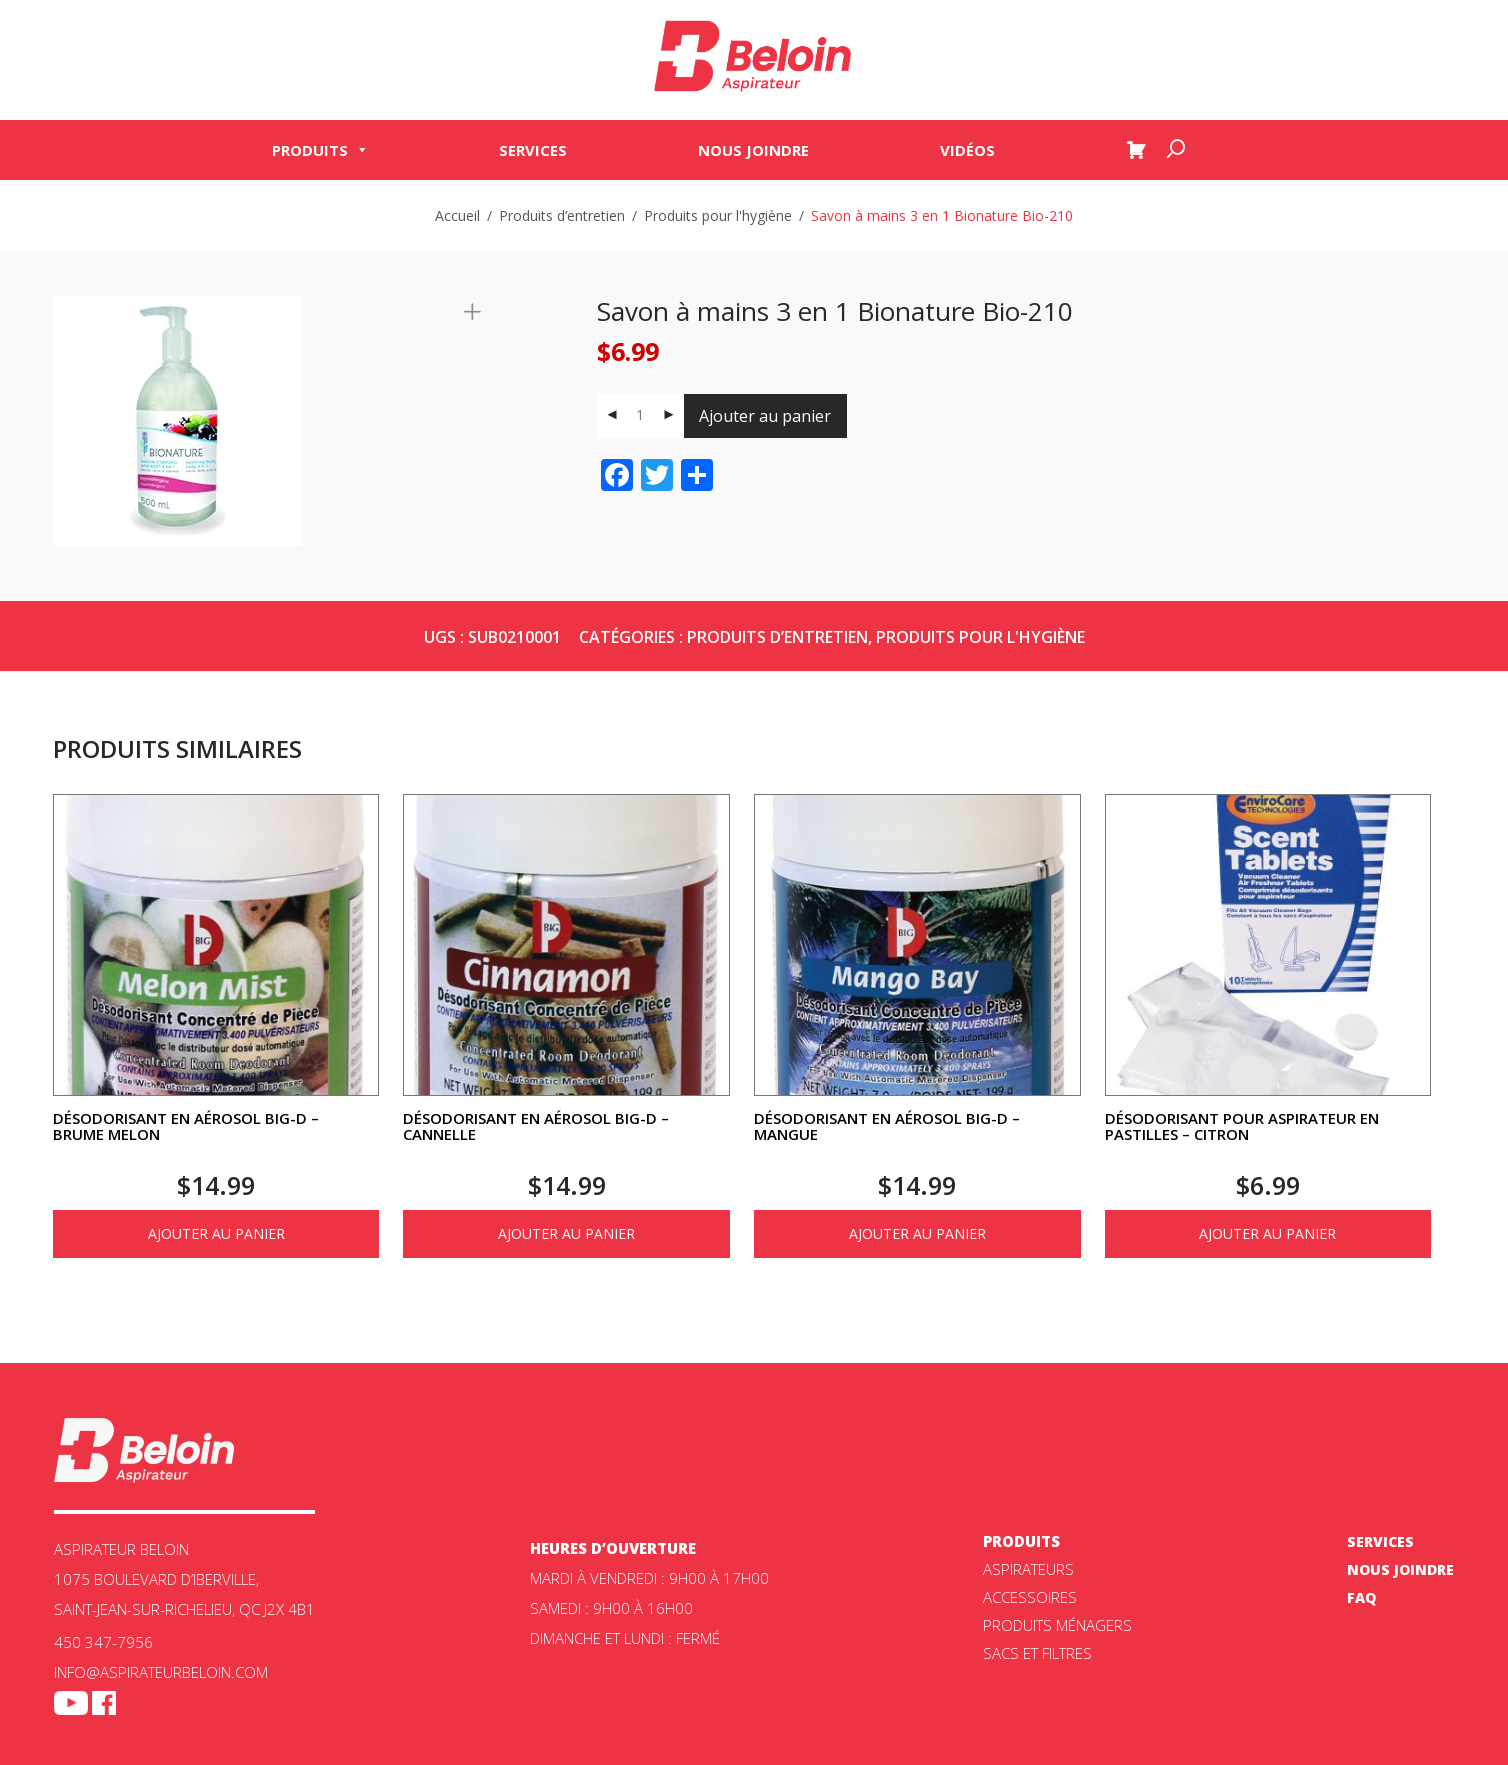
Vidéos (967, 152)
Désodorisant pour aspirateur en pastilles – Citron (1242, 1126)
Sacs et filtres (1037, 1653)
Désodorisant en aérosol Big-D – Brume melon (186, 1126)
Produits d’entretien (562, 215)
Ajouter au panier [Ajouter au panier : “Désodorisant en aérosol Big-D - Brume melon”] (216, 1233)
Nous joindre (753, 152)
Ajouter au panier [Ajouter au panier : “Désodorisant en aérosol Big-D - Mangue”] (917, 1233)
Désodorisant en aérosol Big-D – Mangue (887, 1126)
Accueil (457, 215)
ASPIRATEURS (1028, 1569)
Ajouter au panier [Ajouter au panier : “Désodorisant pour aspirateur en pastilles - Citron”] (1267, 1233)
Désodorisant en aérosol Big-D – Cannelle (536, 1126)
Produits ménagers (1057, 1625)
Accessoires (1030, 1597)
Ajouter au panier (765, 416)
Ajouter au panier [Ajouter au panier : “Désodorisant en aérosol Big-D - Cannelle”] (566, 1233)
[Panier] (1136, 152)
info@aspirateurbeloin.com (161, 1672)
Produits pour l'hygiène (718, 215)
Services (533, 152)
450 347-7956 (103, 1642)
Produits (320, 152)
